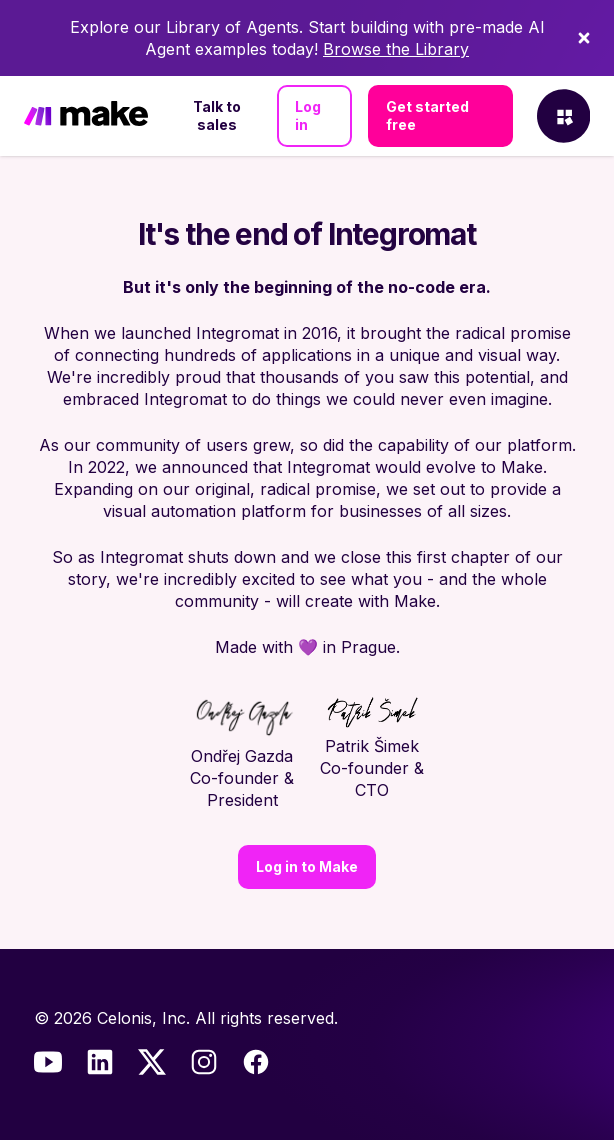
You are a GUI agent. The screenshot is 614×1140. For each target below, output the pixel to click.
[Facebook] (256, 1062)
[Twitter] (152, 1062)
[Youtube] (48, 1062)
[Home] (86, 116)
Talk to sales (217, 115)
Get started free (427, 115)
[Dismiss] (584, 38)
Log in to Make (307, 866)
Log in (308, 115)
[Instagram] (204, 1062)
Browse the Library (396, 49)
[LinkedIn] (100, 1062)
